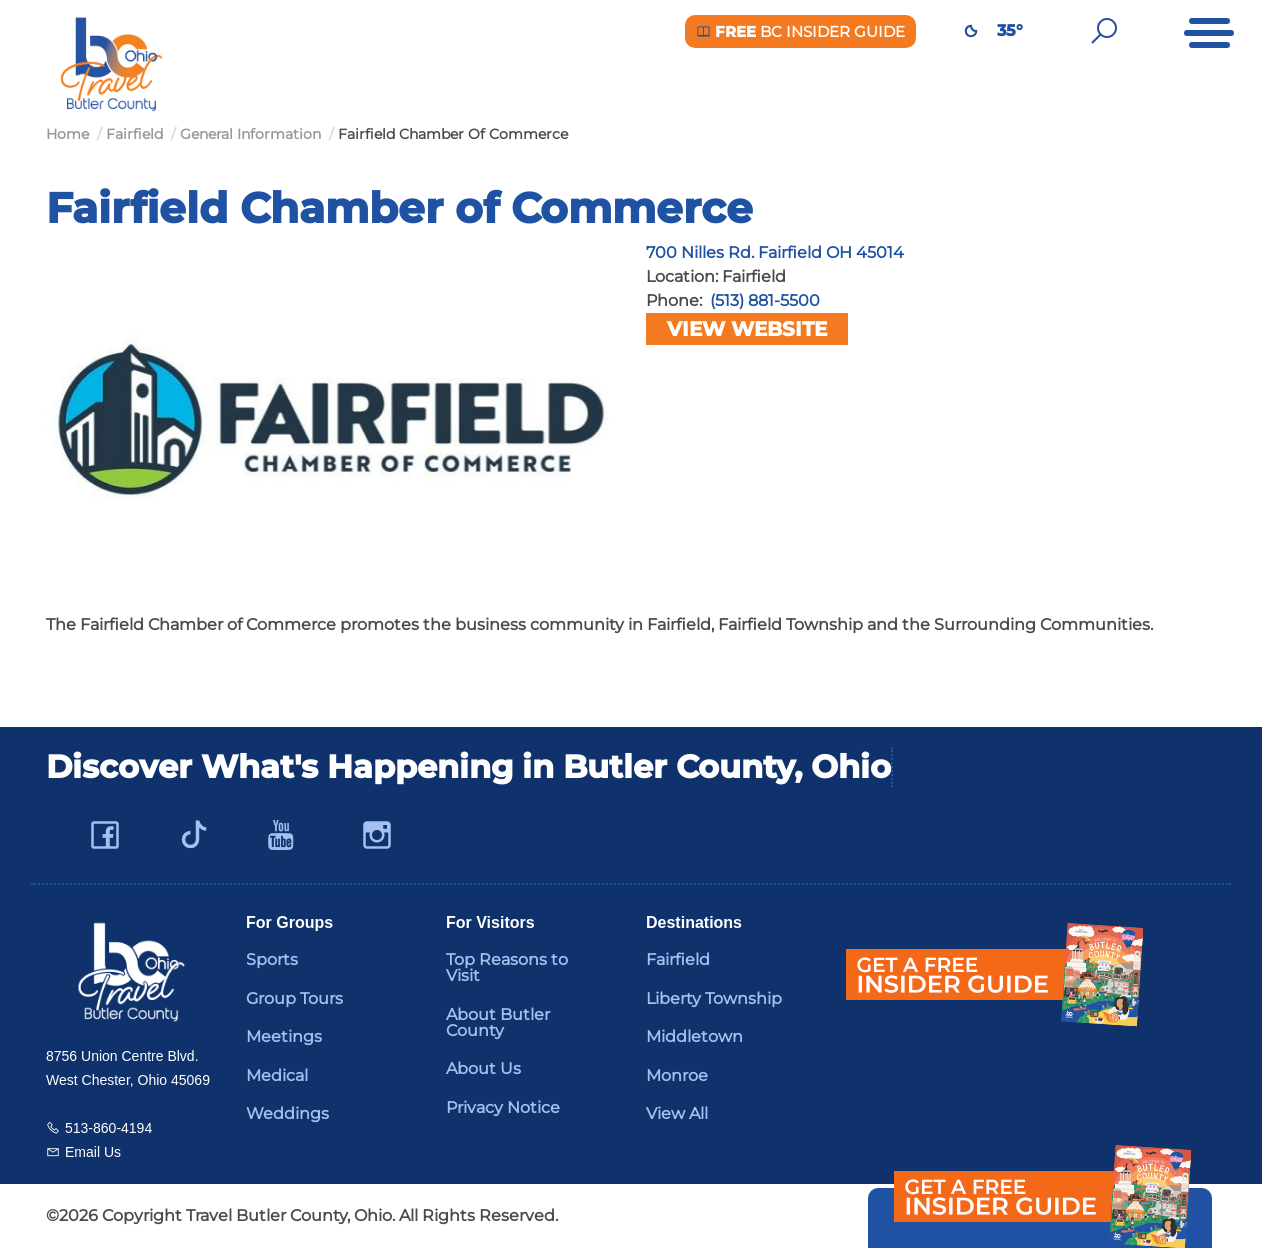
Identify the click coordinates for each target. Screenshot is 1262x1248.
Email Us (93, 1152)
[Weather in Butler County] (971, 31)
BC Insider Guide (800, 31)
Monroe (677, 1075)
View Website (747, 329)
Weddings (287, 1113)
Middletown (694, 1036)
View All (677, 1113)
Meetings (284, 1036)
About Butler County (498, 1022)
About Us (483, 1068)
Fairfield (678, 959)
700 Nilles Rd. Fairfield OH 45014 (775, 252)
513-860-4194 (108, 1128)
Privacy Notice (503, 1107)
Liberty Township (714, 998)
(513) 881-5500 (765, 300)
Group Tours (294, 998)
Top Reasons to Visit (507, 967)
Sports (272, 959)
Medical (277, 1075)
